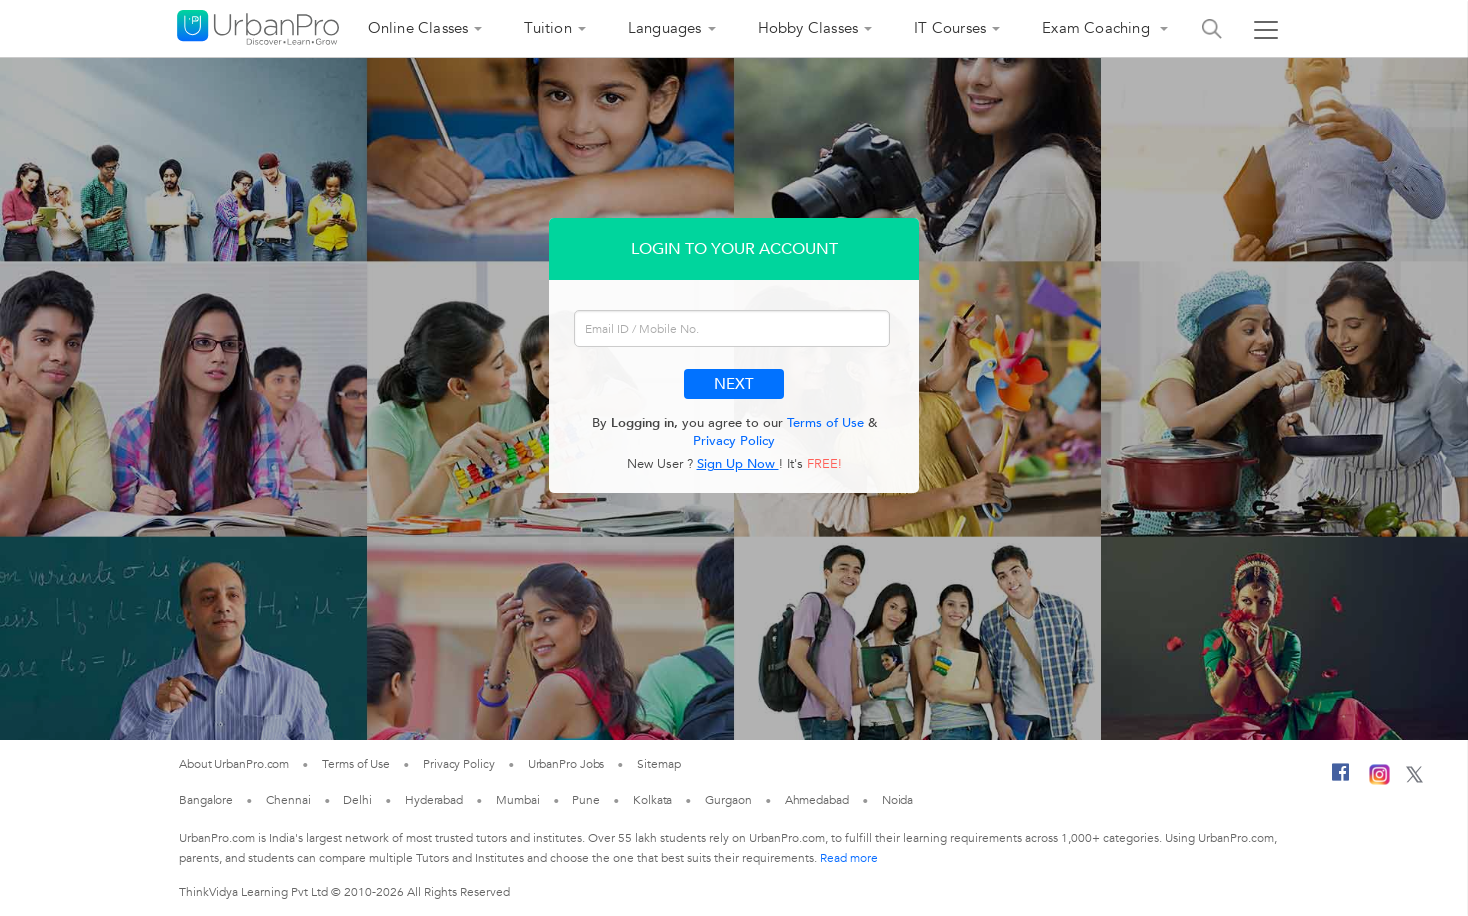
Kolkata (652, 800)
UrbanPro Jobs (566, 764)
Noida (898, 800)
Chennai (288, 800)
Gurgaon (728, 800)
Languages (665, 28)
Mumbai (517, 800)
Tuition (547, 28)
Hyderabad (434, 800)
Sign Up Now (738, 464)
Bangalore (206, 800)
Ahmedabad (817, 800)
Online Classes (418, 28)
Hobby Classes (808, 28)
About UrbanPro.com (234, 764)
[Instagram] (1379, 781)
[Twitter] (1414, 779)
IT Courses (950, 28)
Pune (586, 800)
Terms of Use (825, 423)
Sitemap (658, 764)
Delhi (357, 800)
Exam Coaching (1098, 28)
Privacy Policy (734, 441)
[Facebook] (1341, 780)
